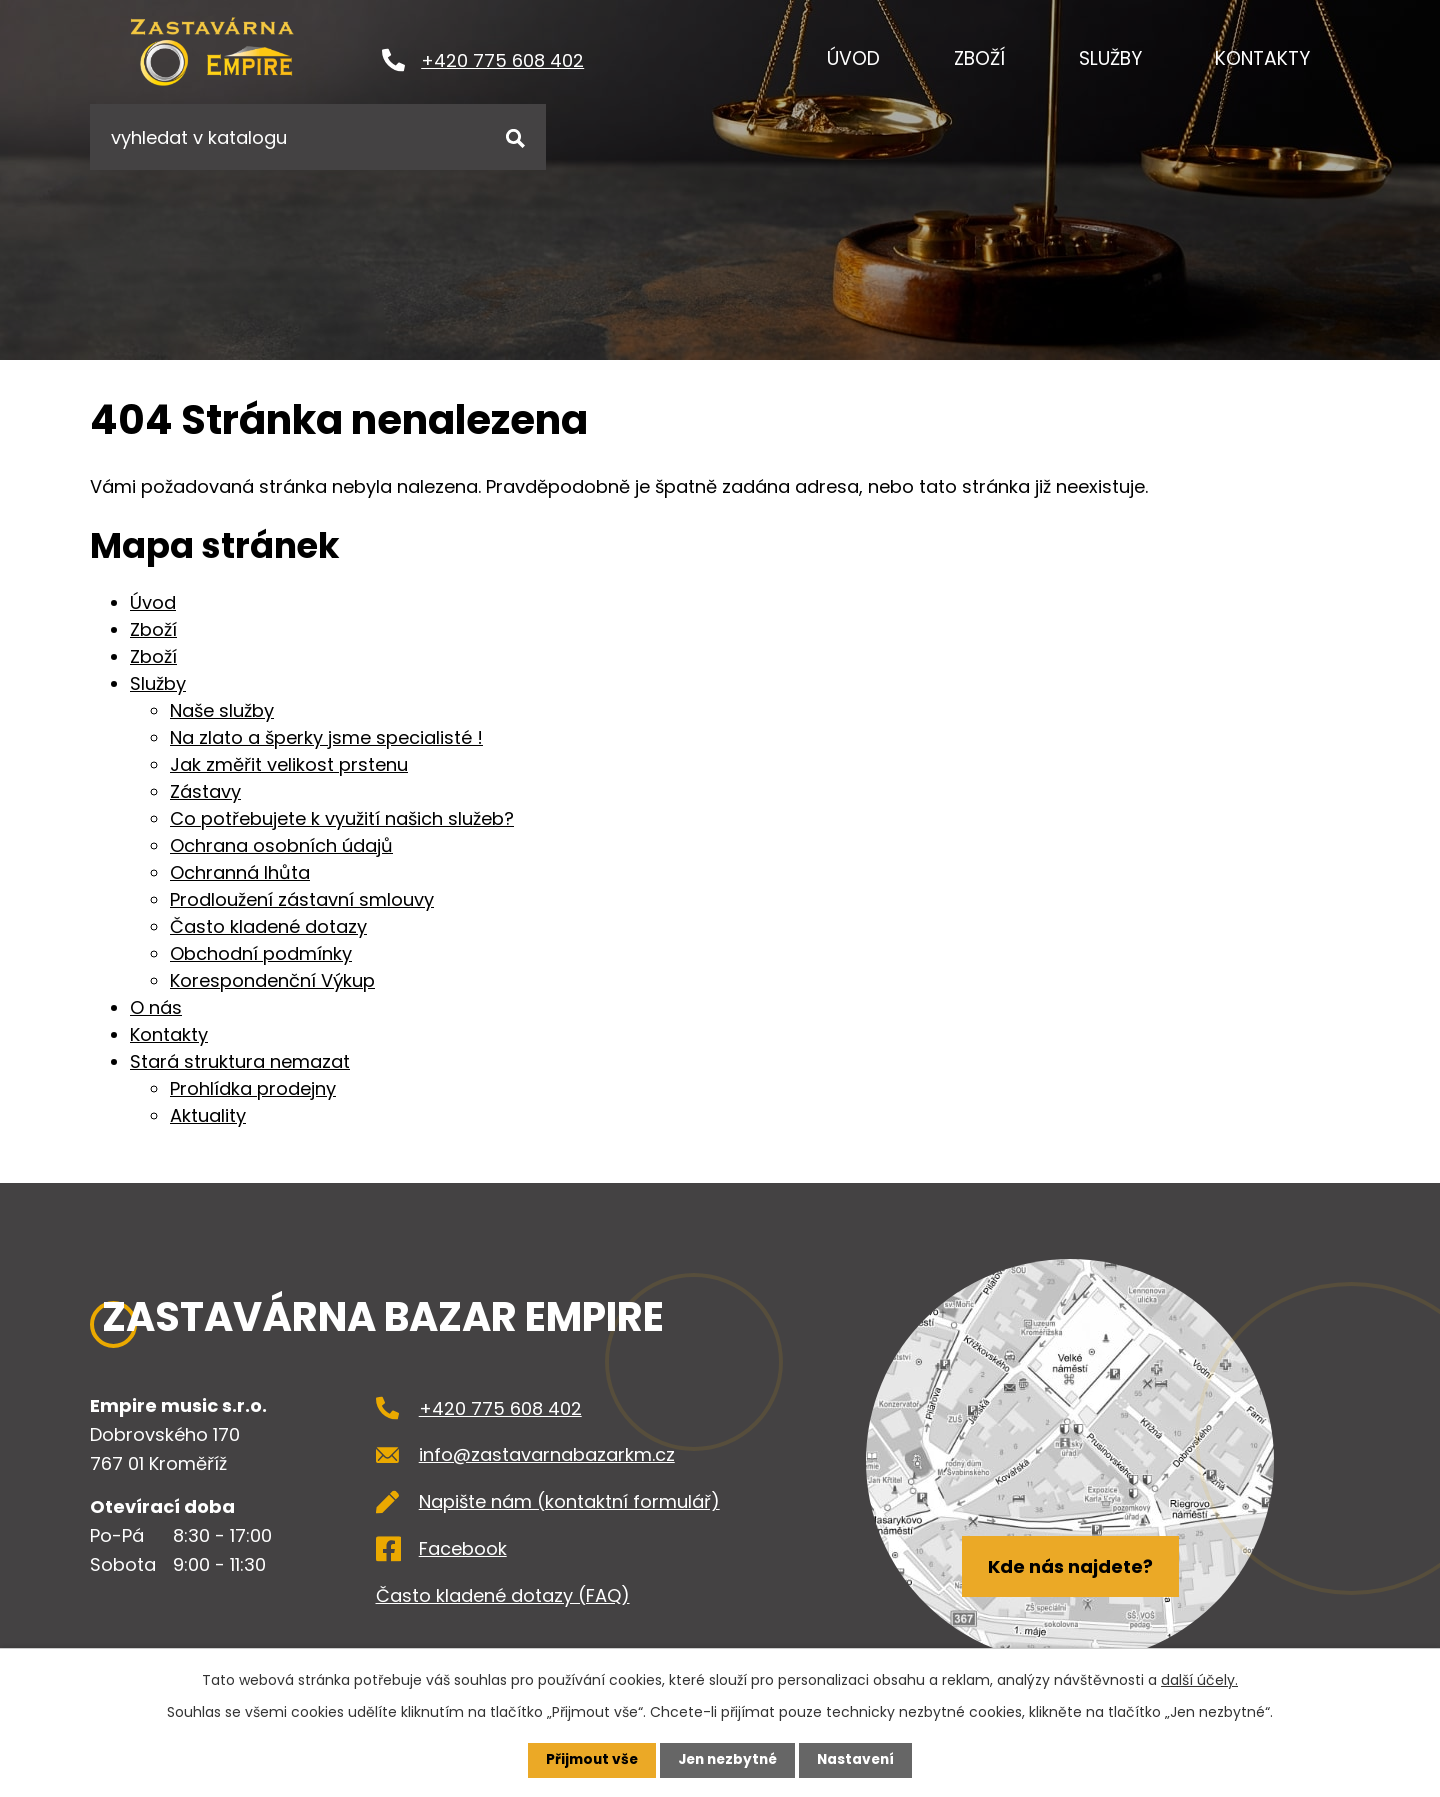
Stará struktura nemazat (240, 1061)
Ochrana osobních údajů (281, 845)
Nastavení (860, 1760)
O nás (156, 1007)
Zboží (979, 58)
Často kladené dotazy (268, 926)
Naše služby (222, 710)
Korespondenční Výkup (272, 980)
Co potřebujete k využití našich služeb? (342, 818)
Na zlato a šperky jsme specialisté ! (326, 737)
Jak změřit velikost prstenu (289, 764)
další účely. (1199, 1680)
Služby (1110, 58)
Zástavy (205, 791)
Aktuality (208, 1115)
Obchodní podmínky (261, 953)
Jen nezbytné (727, 1760)
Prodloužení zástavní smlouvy (302, 899)
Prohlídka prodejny (253, 1088)
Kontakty (1262, 58)
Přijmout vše (587, 1760)
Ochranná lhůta (240, 872)
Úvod (853, 58)
